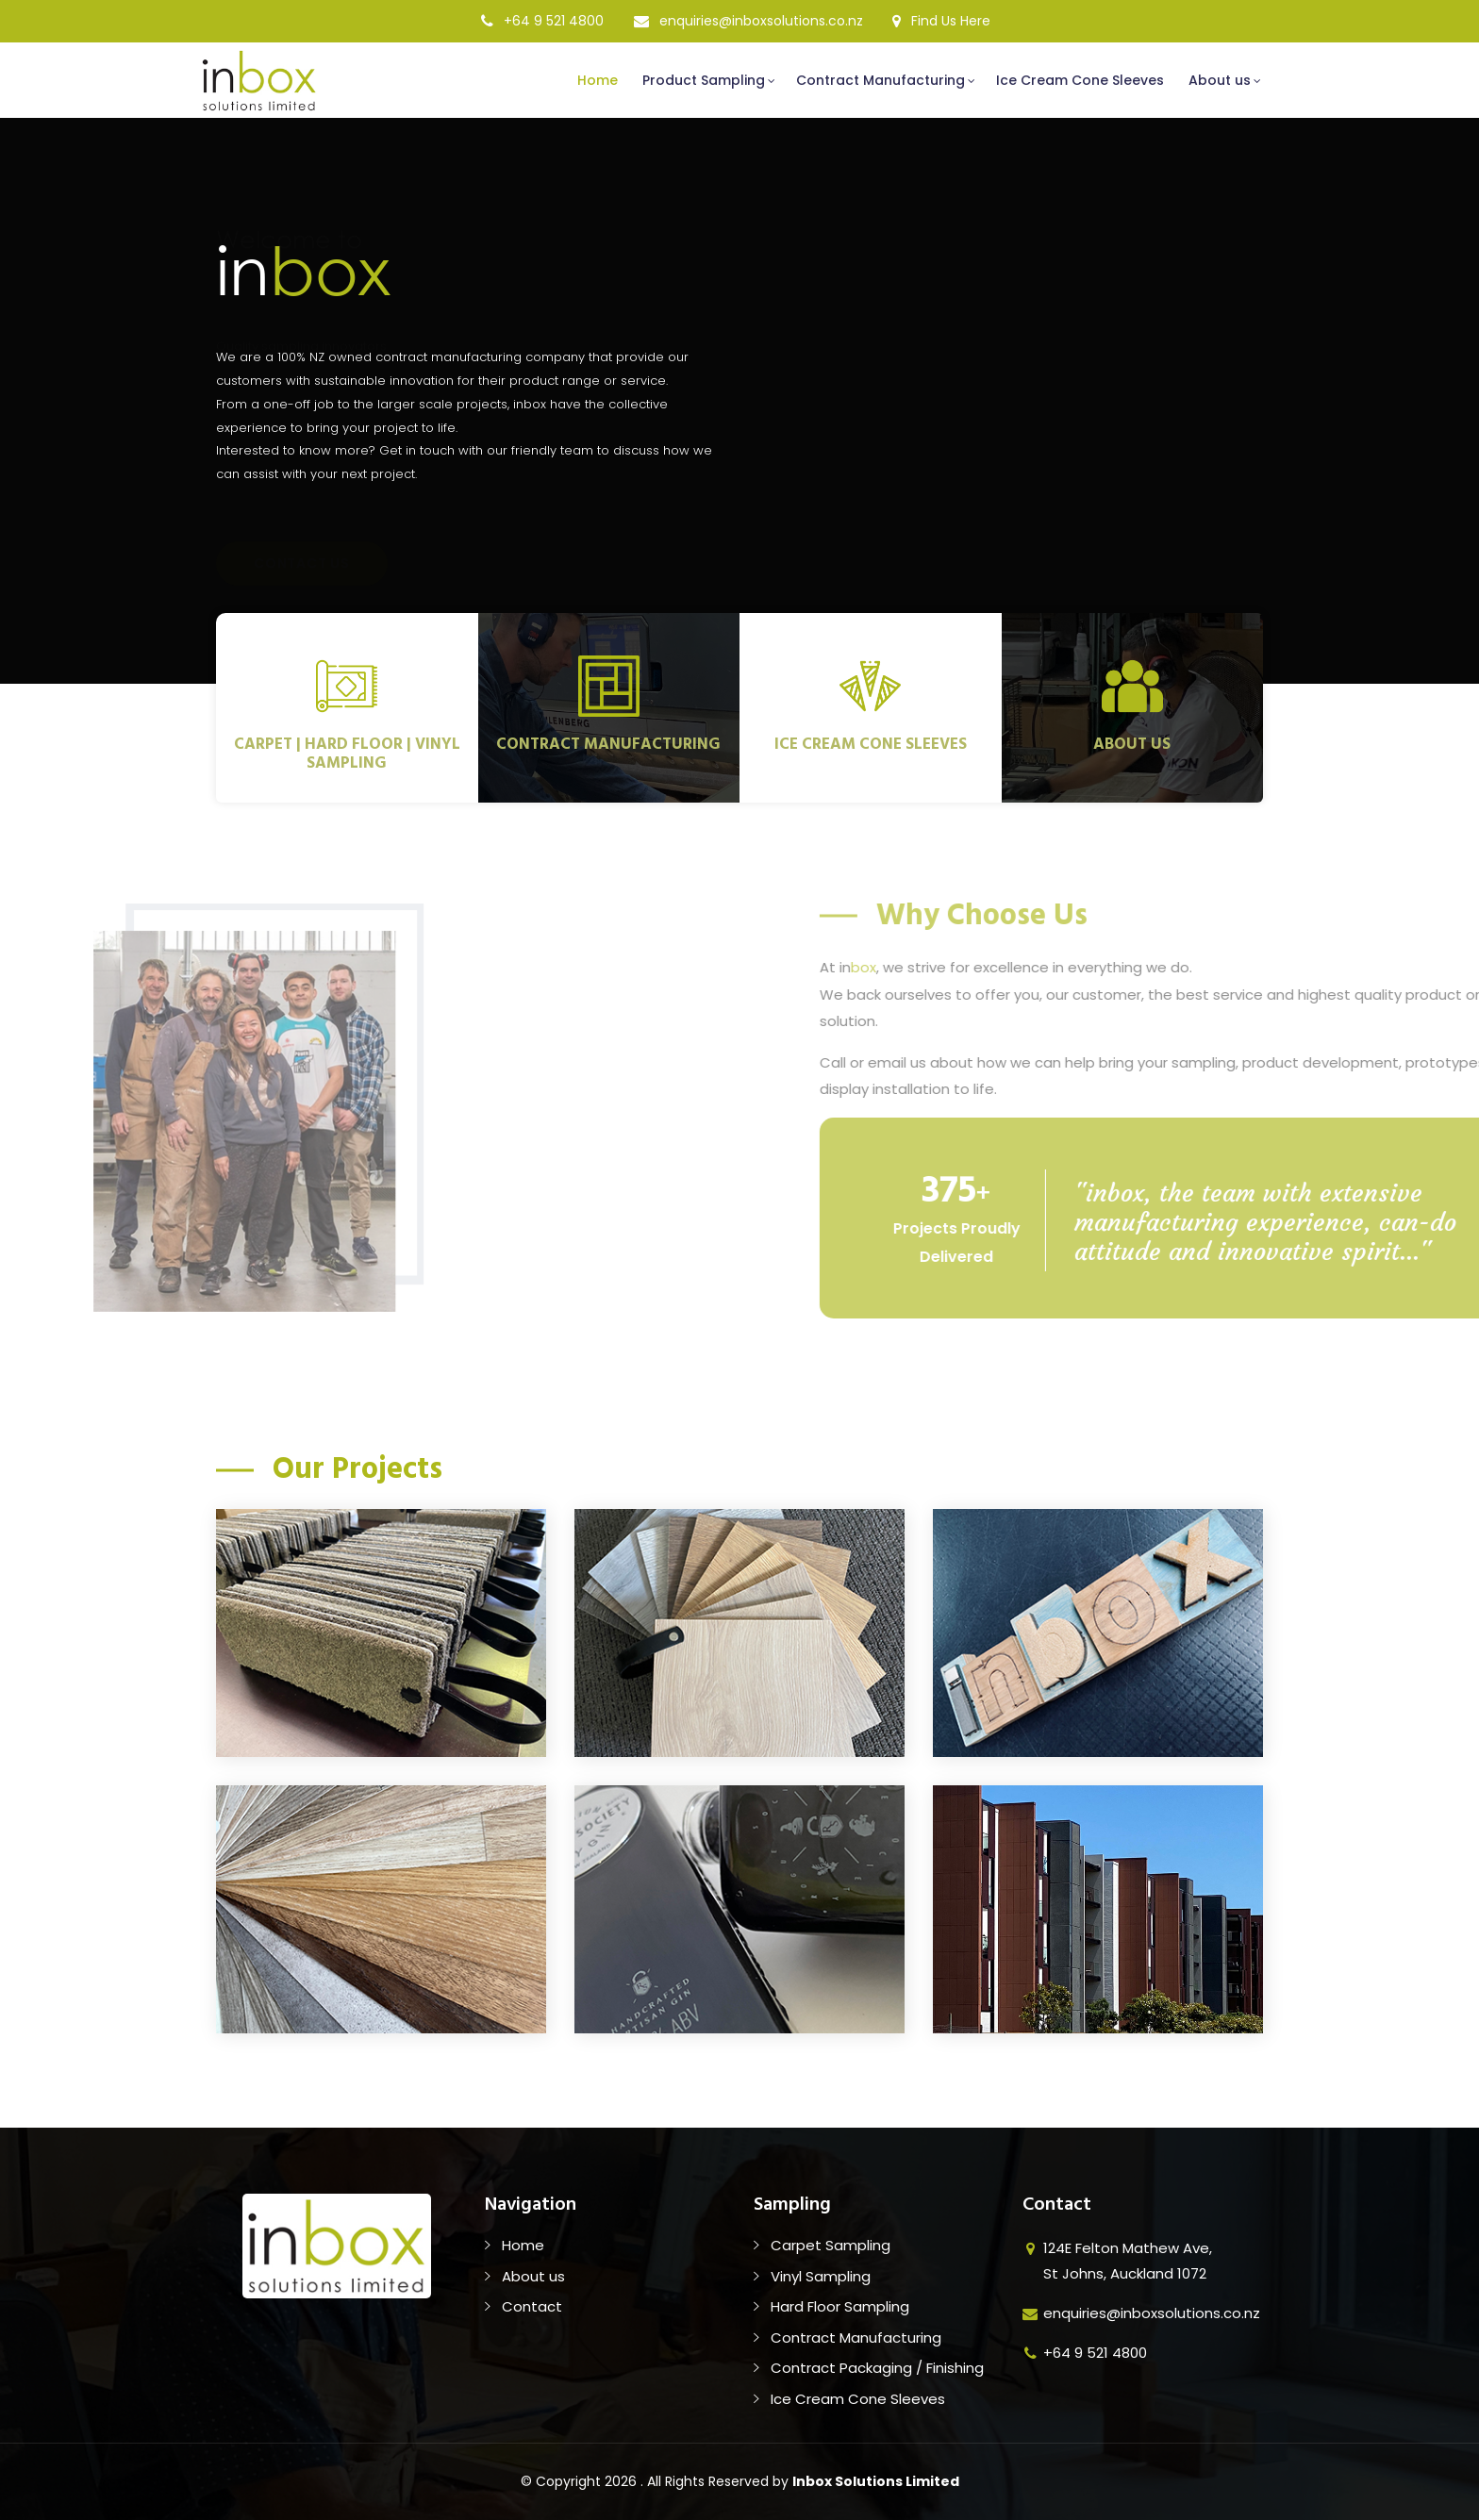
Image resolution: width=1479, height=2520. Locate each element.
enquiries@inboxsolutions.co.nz (748, 20)
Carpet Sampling (830, 2245)
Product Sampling (703, 80)
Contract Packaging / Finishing (877, 2368)
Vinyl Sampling (821, 2276)
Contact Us (302, 519)
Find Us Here (941, 20)
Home (597, 80)
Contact (532, 2306)
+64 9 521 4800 (542, 20)
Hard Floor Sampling (840, 2306)
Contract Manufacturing (880, 80)
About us (1219, 80)
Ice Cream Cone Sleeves (1080, 80)
